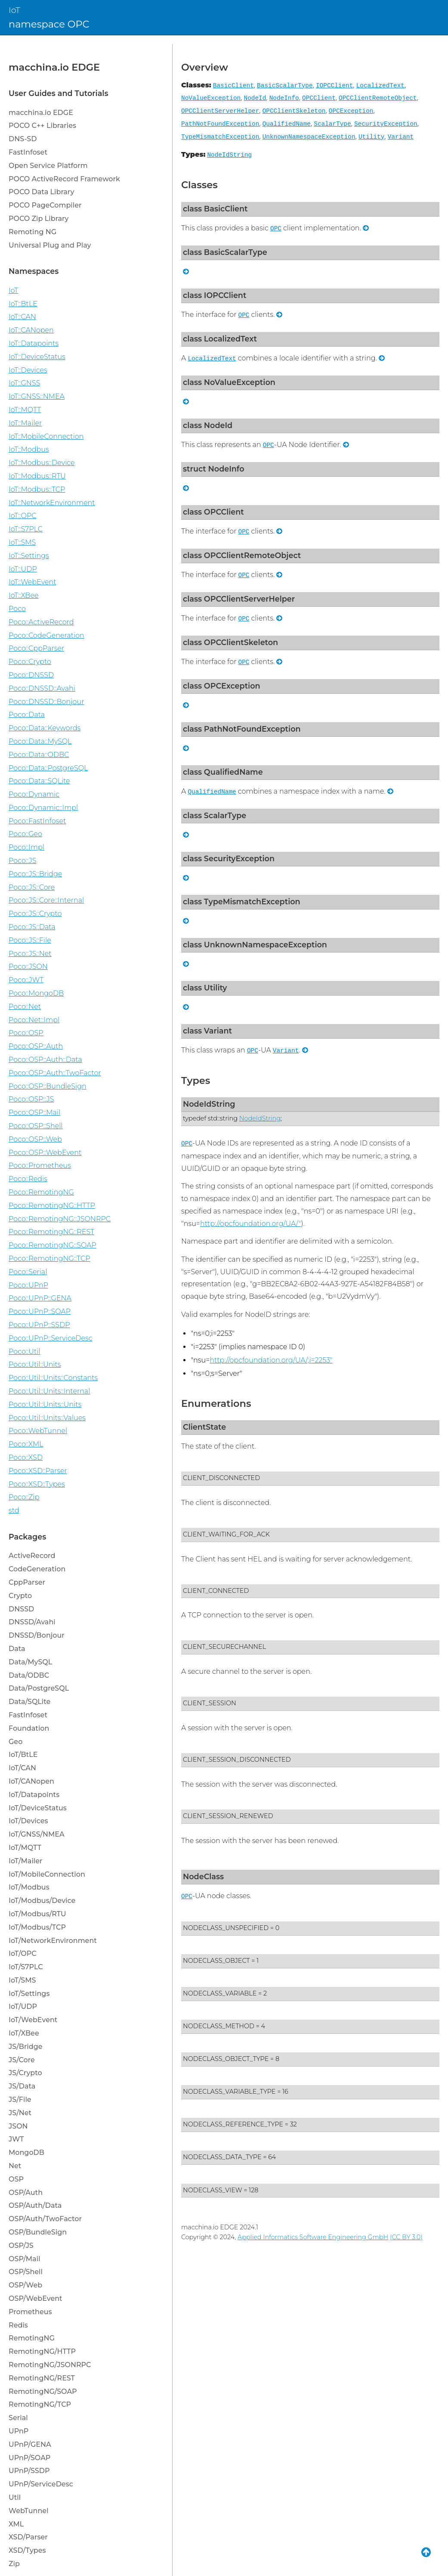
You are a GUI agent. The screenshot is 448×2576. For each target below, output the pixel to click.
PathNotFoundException (220, 124)
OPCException (351, 111)
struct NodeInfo (213, 468)
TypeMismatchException (220, 136)
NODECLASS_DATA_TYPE (222, 2157)
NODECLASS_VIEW (212, 2190)
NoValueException (211, 98)
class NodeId (207, 425)
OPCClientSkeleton (294, 111)
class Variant (207, 1030)
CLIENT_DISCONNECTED (221, 1478)
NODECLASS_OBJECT (216, 1961)
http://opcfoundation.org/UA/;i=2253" (271, 1360)
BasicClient (233, 85)
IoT (14, 10)
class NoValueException (229, 382)
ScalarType (332, 124)
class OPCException (221, 685)
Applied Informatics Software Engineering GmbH (313, 2237)
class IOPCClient (214, 295)
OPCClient (319, 98)
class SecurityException (229, 858)
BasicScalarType (285, 85)
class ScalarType (214, 815)
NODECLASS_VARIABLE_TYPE (229, 2091)
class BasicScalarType (225, 252)
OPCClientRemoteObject (378, 98)
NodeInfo (284, 98)
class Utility (205, 987)
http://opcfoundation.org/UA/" (250, 1224)
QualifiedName (287, 124)
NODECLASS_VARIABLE (219, 1993)
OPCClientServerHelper (220, 111)
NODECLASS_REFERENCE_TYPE (233, 2124)
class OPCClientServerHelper (239, 598)
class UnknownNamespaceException (255, 944)
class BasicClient (215, 208)
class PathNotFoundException (242, 728)
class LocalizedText (220, 338)
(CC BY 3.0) (406, 2237)
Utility (371, 136)
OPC (275, 228)
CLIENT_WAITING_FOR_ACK (226, 1534)
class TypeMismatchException (241, 901)
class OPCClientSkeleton (230, 642)
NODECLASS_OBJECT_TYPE (226, 2059)
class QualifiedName (223, 771)
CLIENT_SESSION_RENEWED (228, 1816)
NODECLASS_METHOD (218, 2026)
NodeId (255, 98)
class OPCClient (213, 511)
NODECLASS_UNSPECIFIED (226, 1928)
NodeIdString (229, 155)
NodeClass (203, 1876)
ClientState (204, 1426)
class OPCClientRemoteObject (242, 555)
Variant (401, 136)
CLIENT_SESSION (209, 1703)
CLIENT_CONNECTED (216, 1591)
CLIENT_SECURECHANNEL (224, 1647)
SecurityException (385, 124)
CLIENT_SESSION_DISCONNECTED (237, 1759)
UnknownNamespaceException (309, 136)
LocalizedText (380, 85)
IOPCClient (334, 85)
